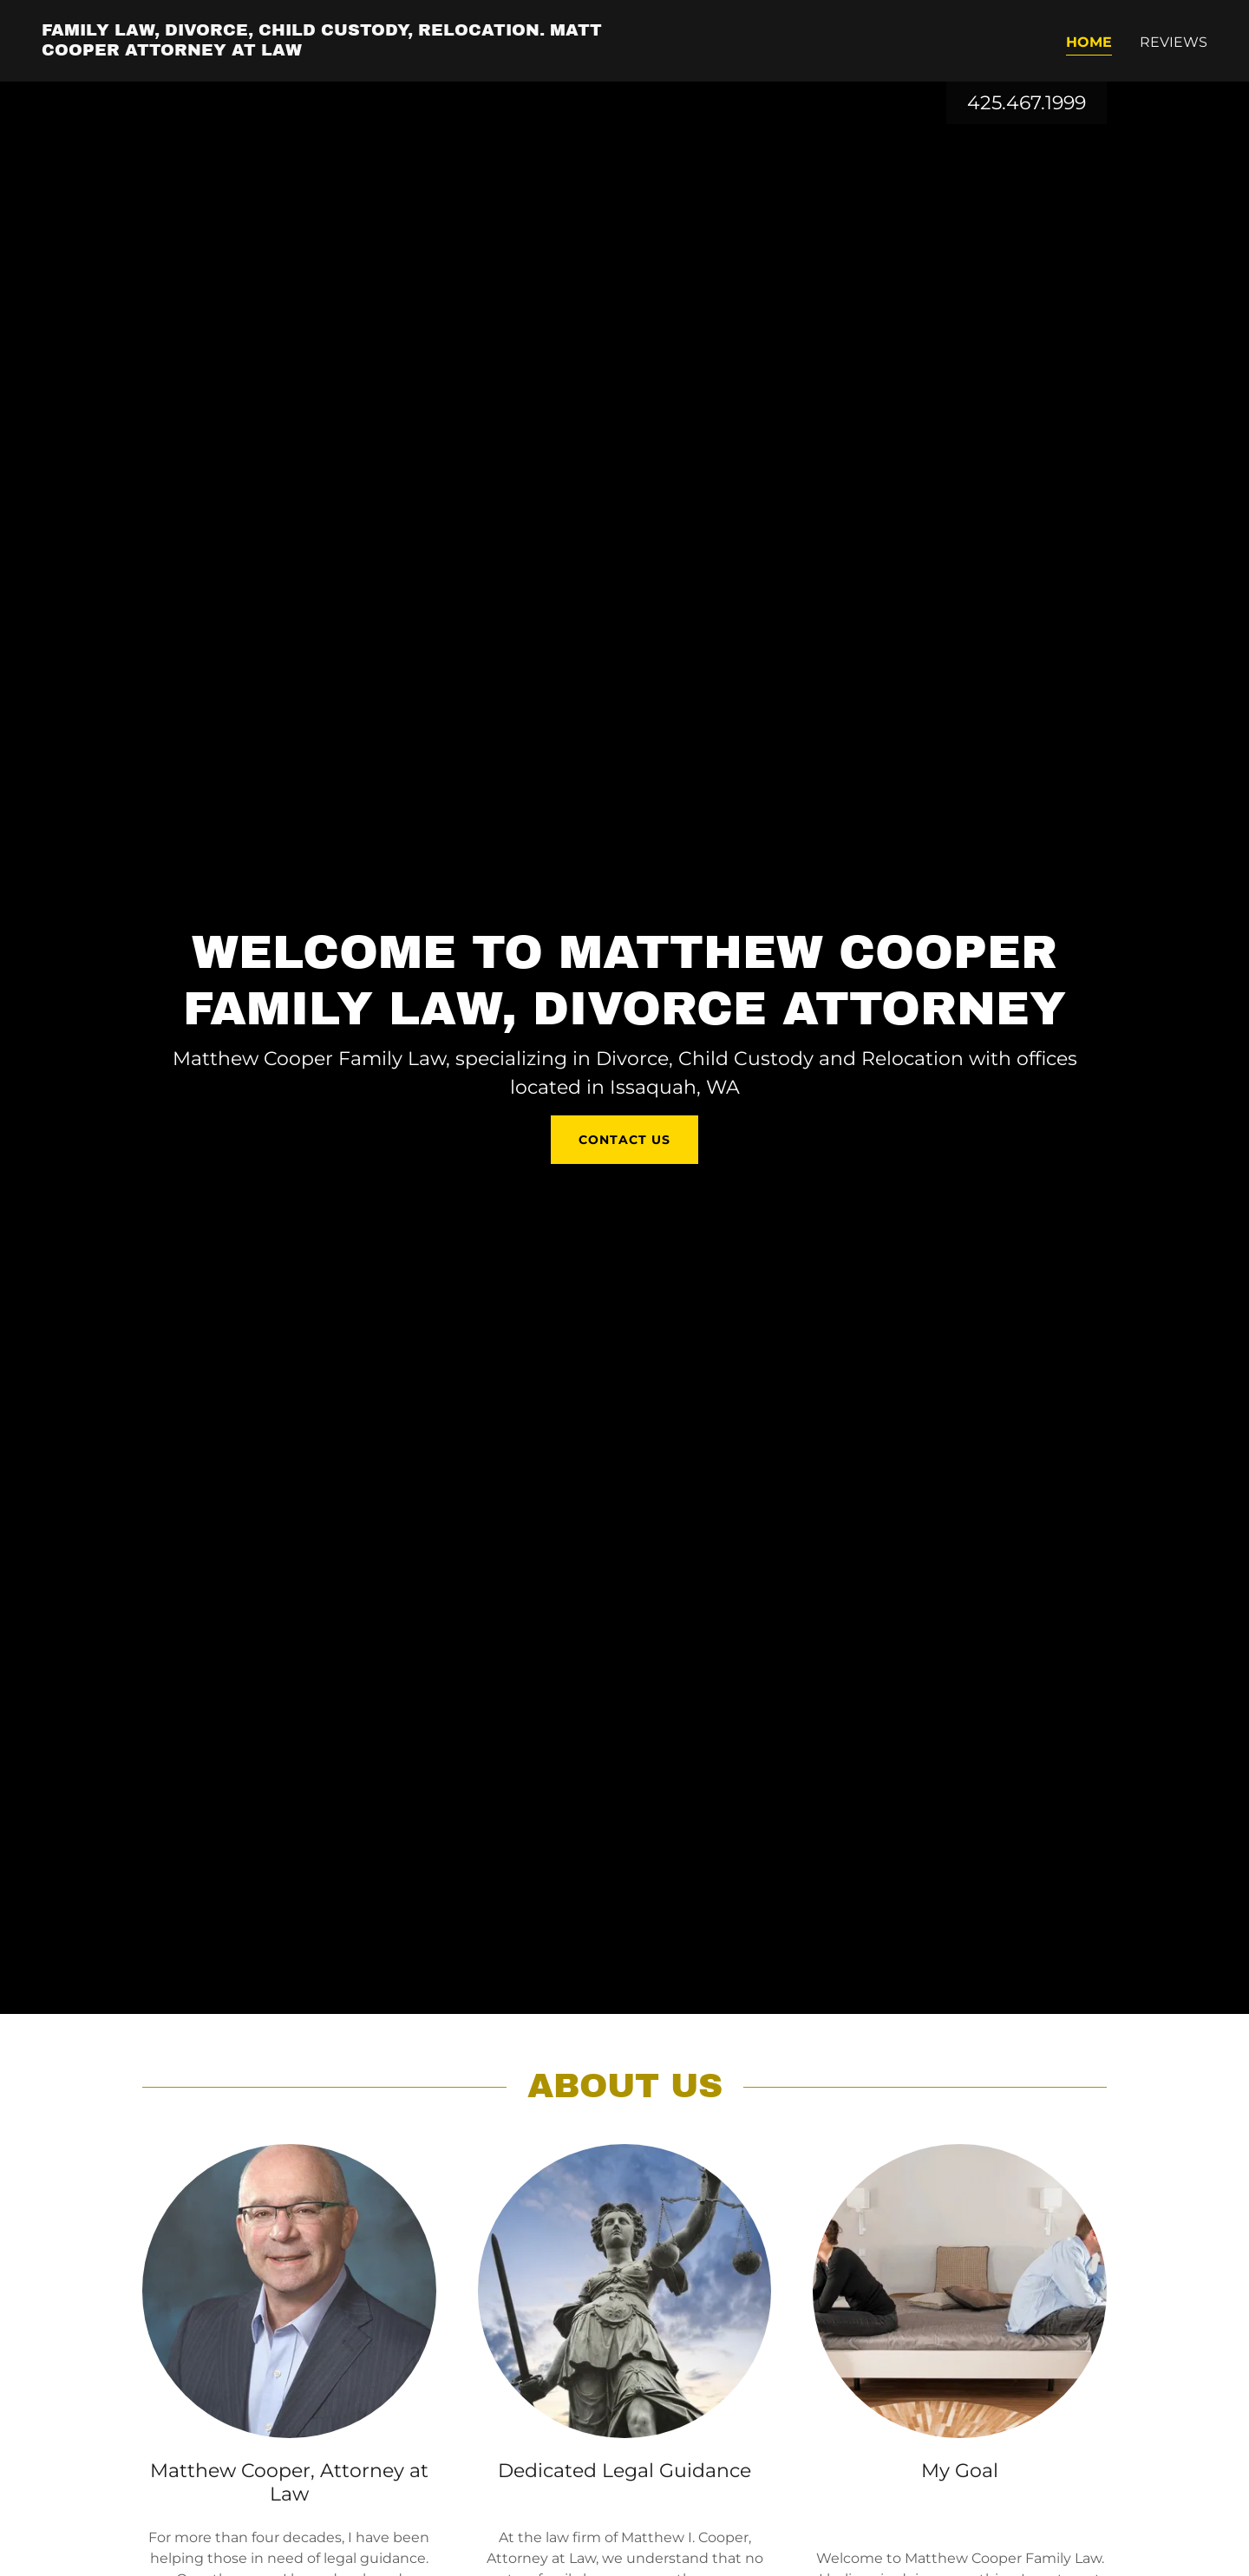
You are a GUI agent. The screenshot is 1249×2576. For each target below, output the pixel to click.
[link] (326, 50)
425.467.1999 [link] (1026, 102)
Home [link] (1089, 42)
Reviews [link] (1173, 42)
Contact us (624, 1139)
